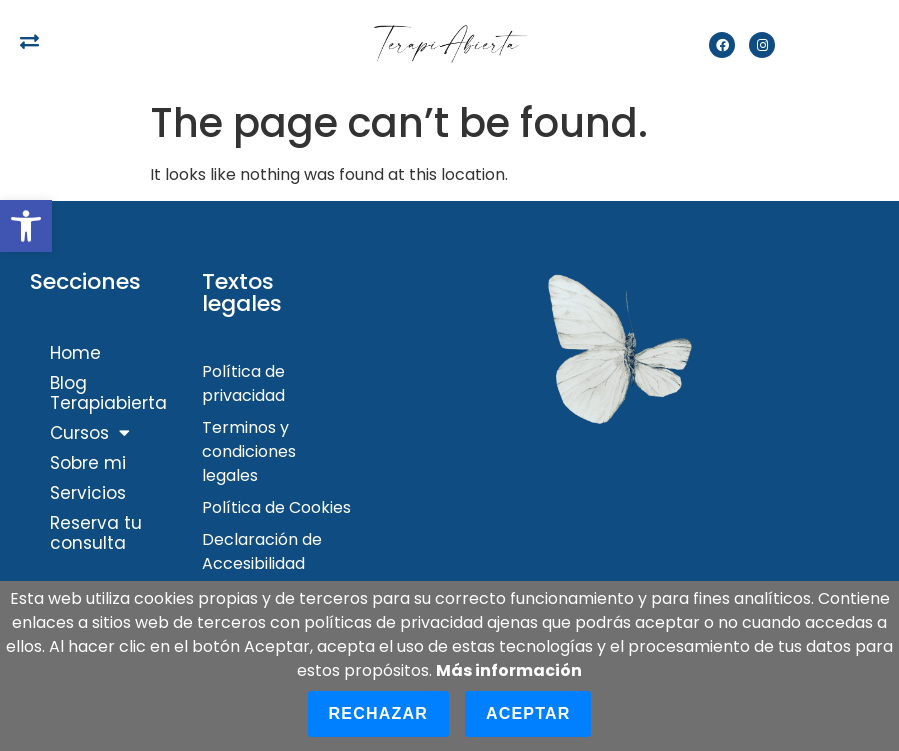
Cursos (90, 433)
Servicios (88, 493)
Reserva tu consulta (96, 533)
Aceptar (528, 713)
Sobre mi (88, 463)
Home (75, 353)
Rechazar (378, 713)
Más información (509, 670)
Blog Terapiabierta (108, 393)
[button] (26, 226)
